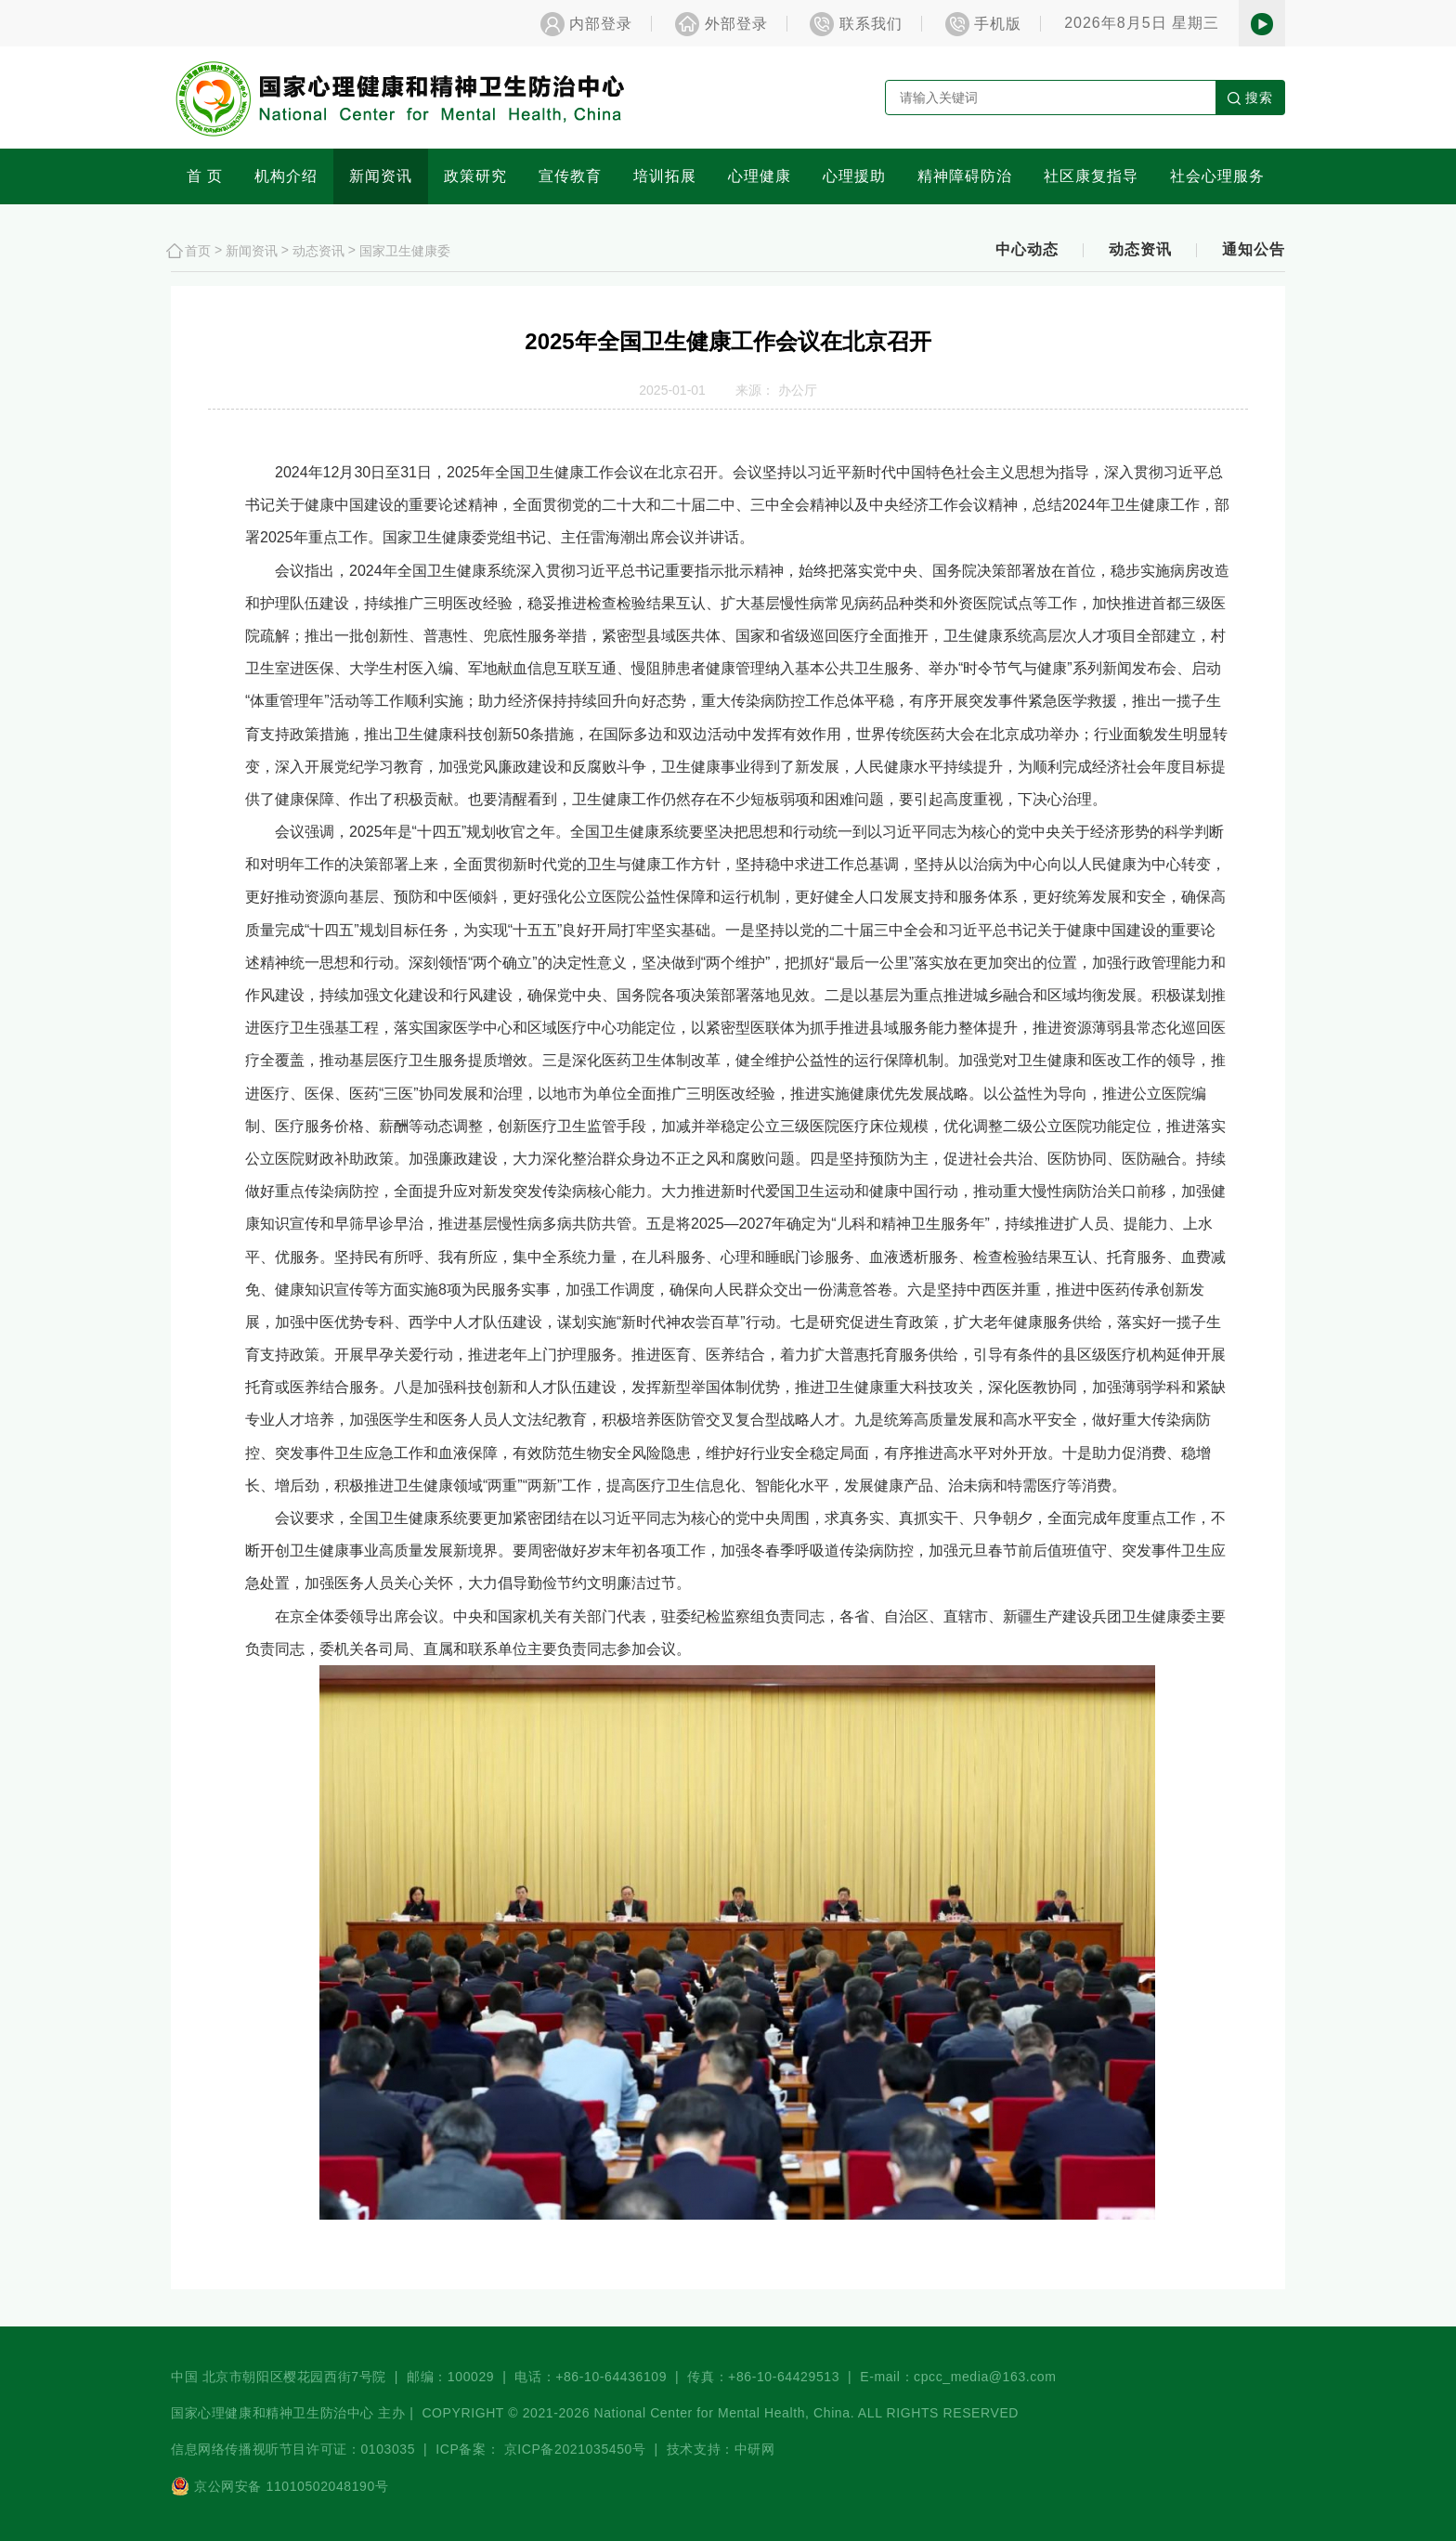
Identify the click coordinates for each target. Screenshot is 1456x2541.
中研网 (754, 2449)
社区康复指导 (1091, 176)
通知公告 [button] (1253, 249)
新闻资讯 (380, 176)
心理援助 (854, 176)
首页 (198, 249)
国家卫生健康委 (404, 249)
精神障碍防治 (964, 176)
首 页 (205, 176)
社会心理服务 (1217, 176)
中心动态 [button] (1027, 249)
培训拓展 (664, 176)
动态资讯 (318, 249)
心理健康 (759, 176)
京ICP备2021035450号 (575, 2449)
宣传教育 (570, 176)
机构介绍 (286, 176)
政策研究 (475, 176)
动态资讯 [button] (1140, 249)
